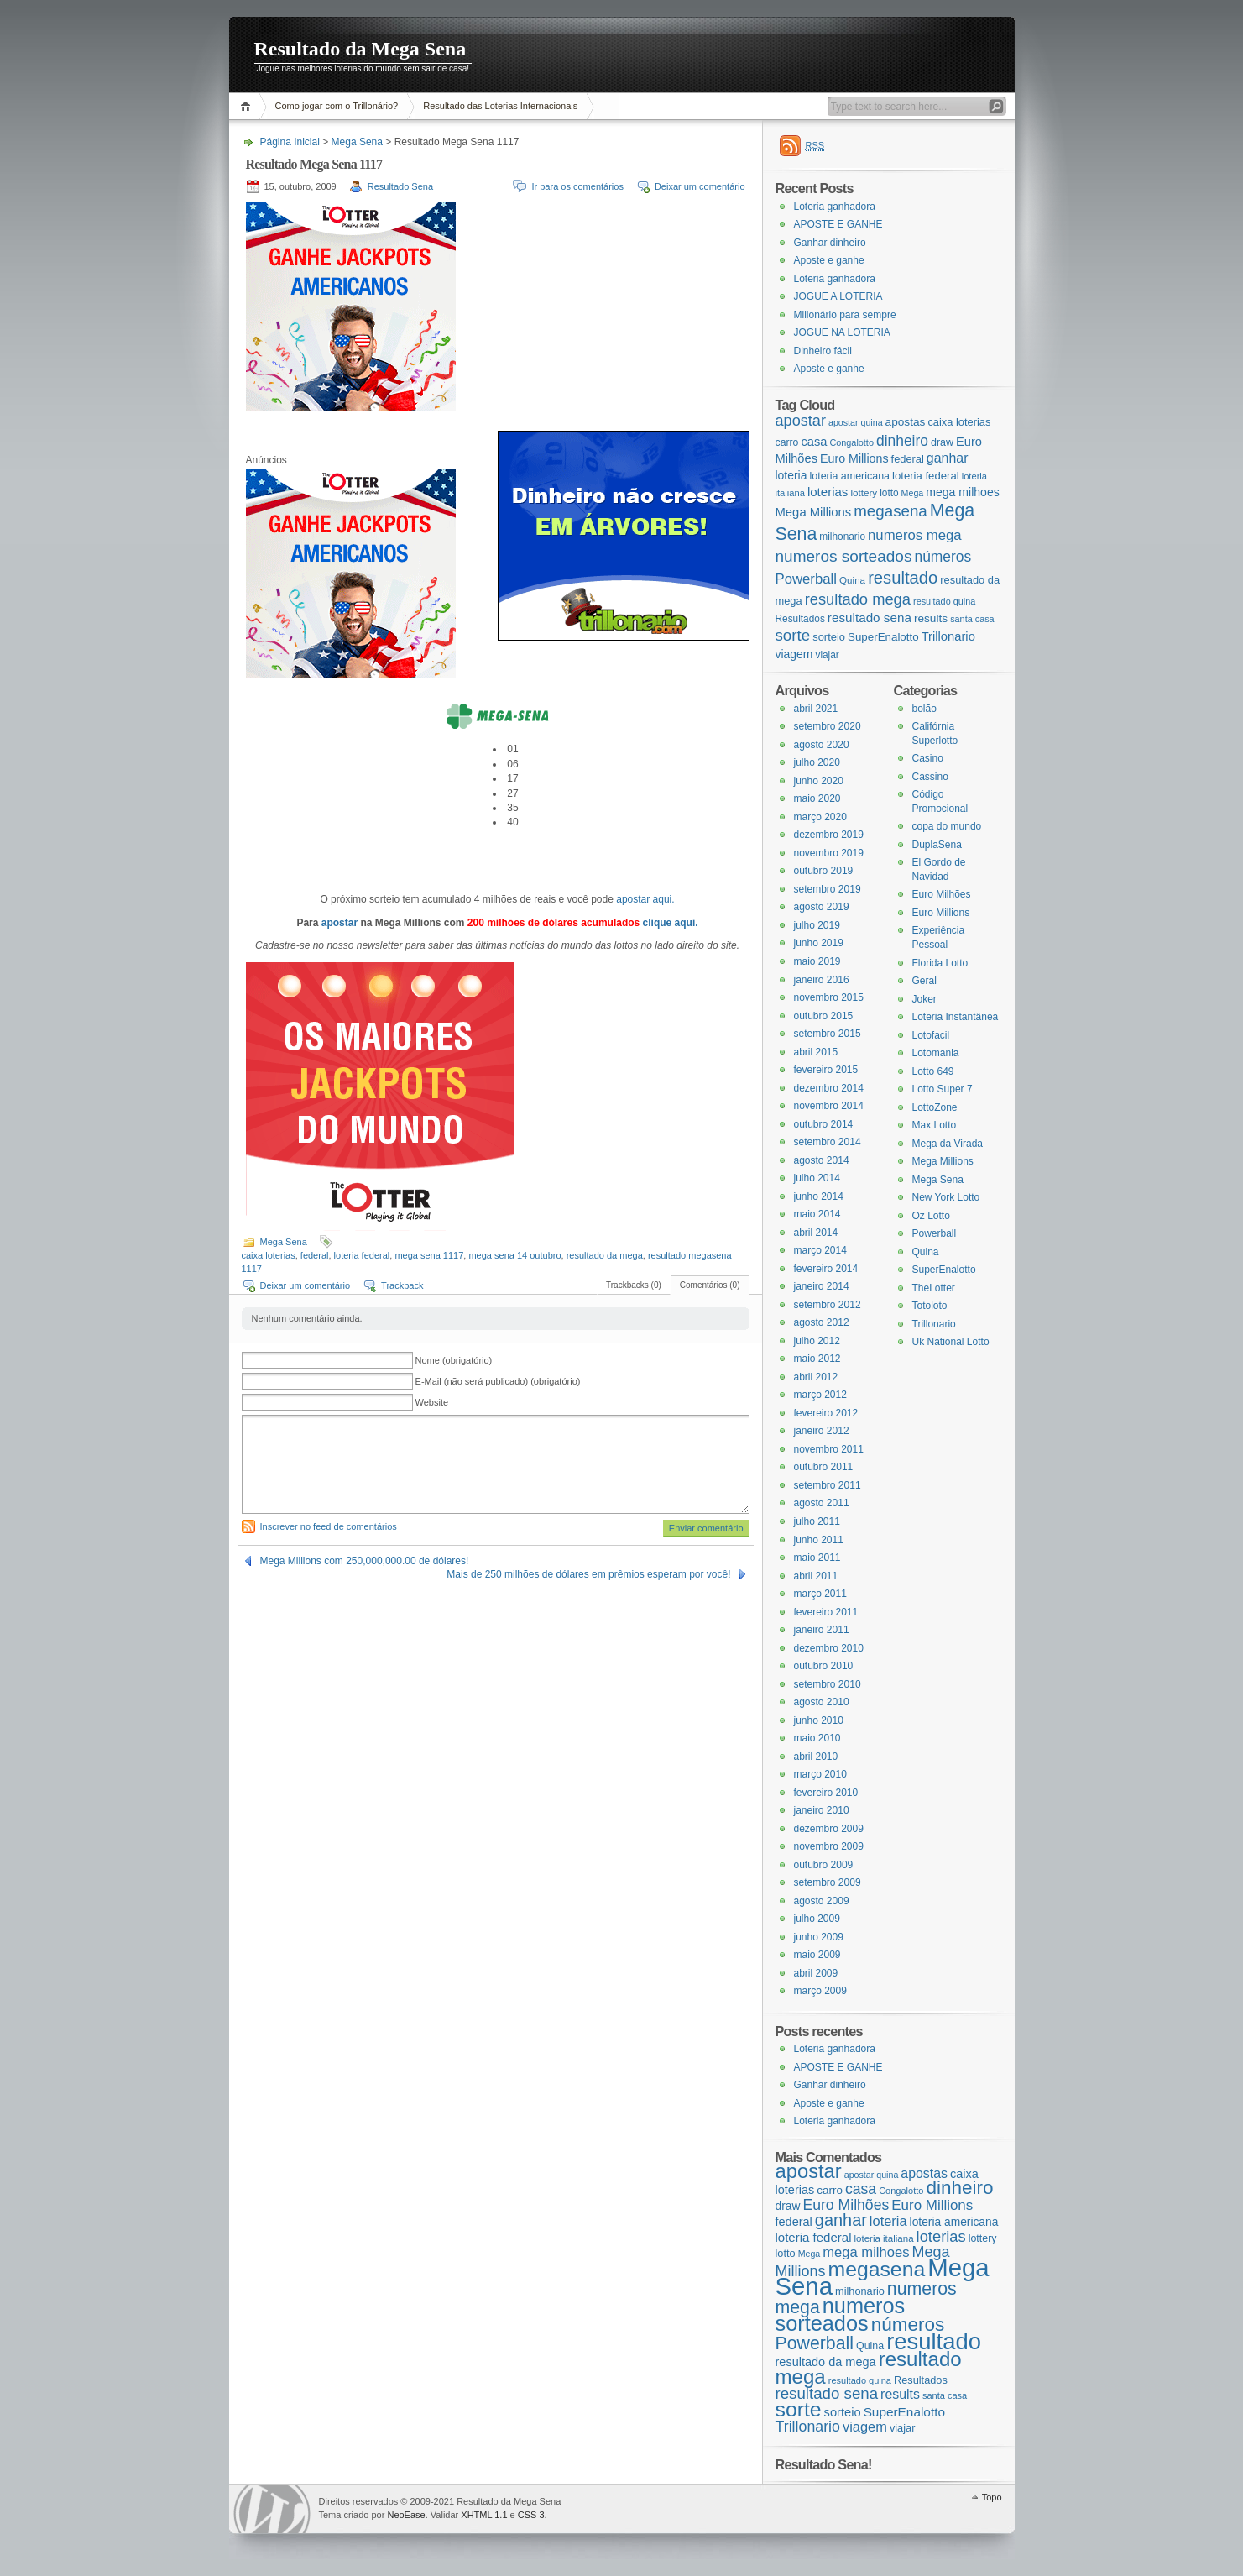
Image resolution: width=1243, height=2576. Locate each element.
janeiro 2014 (821, 1286)
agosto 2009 (821, 1901)
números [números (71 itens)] (942, 556)
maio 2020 (817, 798)
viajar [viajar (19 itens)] (826, 655)
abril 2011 (816, 1576)
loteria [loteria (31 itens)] (791, 475)
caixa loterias (268, 1255)
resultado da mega (605, 1255)
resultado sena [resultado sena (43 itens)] (869, 617)
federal (314, 1255)
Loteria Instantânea (955, 1017)
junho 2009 (818, 1937)
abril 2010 (816, 1756)
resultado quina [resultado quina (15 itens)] (944, 601)
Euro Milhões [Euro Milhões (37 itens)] (845, 2204)
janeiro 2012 (821, 1431)
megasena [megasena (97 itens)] (890, 511)
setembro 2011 (827, 1485)
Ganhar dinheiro (830, 243)
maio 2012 (817, 1358)
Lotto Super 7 (942, 1089)
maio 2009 (817, 1955)
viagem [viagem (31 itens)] (794, 654)
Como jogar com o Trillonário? (337, 106)
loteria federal (362, 1255)
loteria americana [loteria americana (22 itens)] (849, 476)
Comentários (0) (710, 1285)
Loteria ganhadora (834, 206)
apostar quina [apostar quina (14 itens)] (855, 422)
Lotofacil (931, 1035)
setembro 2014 (827, 1142)
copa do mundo (947, 826)
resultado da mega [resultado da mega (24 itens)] (826, 2362)
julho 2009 (817, 1918)
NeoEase (406, 2515)
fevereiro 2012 (826, 1413)
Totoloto (930, 1306)
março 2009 (820, 1991)
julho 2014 (817, 1178)
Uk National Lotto (951, 1342)
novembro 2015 (829, 997)
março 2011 (820, 1594)
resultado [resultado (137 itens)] (902, 577)
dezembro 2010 (829, 1648)
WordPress (272, 2509)
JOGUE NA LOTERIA (842, 332)
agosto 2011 (821, 1503)
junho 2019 (818, 943)
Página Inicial (248, 106)
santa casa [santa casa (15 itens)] (972, 619)
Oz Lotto (931, 1216)
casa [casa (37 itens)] (814, 441)
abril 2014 (816, 1232)
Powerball (934, 1233)
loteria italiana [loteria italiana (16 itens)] (884, 2238)
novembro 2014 (829, 1106)
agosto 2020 (821, 745)
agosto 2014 (821, 1160)
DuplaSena (937, 845)
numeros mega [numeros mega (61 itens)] (915, 535)
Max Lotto (934, 1125)
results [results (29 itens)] (931, 618)
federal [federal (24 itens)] (907, 459)
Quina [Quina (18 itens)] (852, 579)
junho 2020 (818, 781)
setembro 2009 (827, 1882)
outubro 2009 (824, 1865)
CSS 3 (531, 2515)
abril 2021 (816, 709)
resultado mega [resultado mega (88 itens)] (858, 599)
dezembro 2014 (829, 1088)
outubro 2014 (824, 1124)
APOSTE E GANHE (838, 224)
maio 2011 (817, 1557)
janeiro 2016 (821, 980)
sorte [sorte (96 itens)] (793, 635)
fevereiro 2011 (826, 1612)
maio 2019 (817, 961)
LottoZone (935, 1107)
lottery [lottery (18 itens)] (863, 492)
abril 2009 (816, 1973)
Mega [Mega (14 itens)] (912, 493)
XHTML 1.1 (484, 2515)
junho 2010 (818, 1720)
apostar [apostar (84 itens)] (801, 420)
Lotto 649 (933, 1071)
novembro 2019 (829, 853)
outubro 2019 (824, 871)
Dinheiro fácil (823, 351)
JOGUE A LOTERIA (838, 296)
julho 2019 (817, 925)
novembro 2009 (829, 1846)
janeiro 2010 (821, 1810)
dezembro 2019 (829, 834)
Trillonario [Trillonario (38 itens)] (948, 636)
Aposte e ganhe (829, 260)
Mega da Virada (948, 1143)
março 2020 (820, 817)
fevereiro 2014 (826, 1269)
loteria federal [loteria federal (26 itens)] (925, 475)
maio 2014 (817, 1214)
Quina (925, 1252)
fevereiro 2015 (826, 1070)
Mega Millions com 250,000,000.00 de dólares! (364, 1561)
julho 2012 (817, 1341)
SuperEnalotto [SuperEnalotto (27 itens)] (883, 637)
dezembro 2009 (829, 1829)
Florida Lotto (940, 963)
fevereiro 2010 (826, 1792)
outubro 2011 (824, 1467)
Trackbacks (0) (633, 1285)
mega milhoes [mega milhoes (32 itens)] (962, 492)
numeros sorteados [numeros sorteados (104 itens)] (844, 556)
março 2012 (820, 1395)
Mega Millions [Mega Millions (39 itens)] (814, 512)
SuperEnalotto (944, 1269)
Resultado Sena (400, 186)
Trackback (402, 1285)
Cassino (930, 777)
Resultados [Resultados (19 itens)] (800, 619)
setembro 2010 (827, 1684)
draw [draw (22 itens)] (942, 442)
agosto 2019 (821, 907)
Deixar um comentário (700, 186)
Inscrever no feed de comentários (328, 1526)
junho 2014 (818, 1196)
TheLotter (933, 1288)
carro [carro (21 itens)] (787, 442)
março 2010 (820, 1774)
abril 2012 (816, 1377)
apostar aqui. (645, 899)
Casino (927, 758)
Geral (924, 981)
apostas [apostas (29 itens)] (905, 422)
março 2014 (820, 1250)
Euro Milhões (941, 894)
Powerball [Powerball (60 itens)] (806, 579)
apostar (339, 923)
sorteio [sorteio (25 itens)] (828, 637)
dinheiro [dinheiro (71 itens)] (902, 440)
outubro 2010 (824, 1666)
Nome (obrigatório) (454, 1360)
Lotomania (935, 1053)
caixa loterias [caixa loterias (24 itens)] (958, 422)
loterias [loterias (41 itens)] (828, 491)
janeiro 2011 (821, 1630)
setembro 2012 (827, 1305)
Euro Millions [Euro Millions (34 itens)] (854, 458)
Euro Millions (941, 913)
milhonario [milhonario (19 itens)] (842, 536)
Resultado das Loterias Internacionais (500, 106)
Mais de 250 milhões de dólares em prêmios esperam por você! (588, 1574)
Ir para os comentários (577, 186)
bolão (924, 709)
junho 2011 (818, 1540)
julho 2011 (817, 1521)
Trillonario (934, 1324)
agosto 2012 (821, 1322)
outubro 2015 (824, 1016)
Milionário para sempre (845, 315)
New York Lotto (946, 1197)
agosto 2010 (821, 1702)
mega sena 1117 (428, 1255)
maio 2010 (817, 1738)
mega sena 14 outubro (514, 1255)
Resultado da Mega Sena (360, 49)
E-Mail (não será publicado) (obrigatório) (498, 1381)
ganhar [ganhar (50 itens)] (948, 458)
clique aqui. (670, 923)
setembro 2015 (827, 1033)
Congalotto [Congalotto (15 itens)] (851, 442)
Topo (992, 2497)
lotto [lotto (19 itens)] (889, 493)
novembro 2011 (829, 1449)
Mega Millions (943, 1161)
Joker (924, 999)
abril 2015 (816, 1052)
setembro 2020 (827, 726)
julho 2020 (817, 762)
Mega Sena (357, 142)
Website (432, 1402)
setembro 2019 (827, 889)
